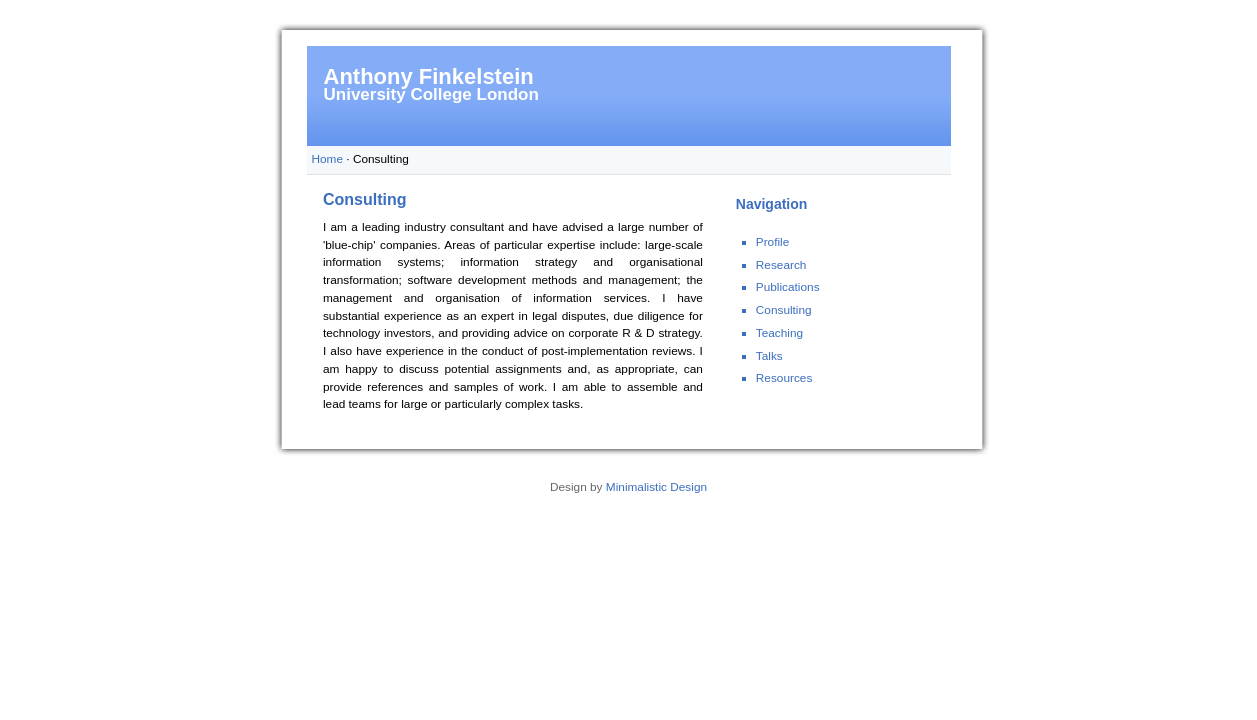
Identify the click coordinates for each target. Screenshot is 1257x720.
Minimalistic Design (656, 487)
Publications (788, 287)
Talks (769, 356)
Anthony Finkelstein (429, 76)
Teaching (779, 333)
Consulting (784, 310)
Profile (773, 242)
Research (781, 265)
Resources (784, 378)
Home (328, 159)
